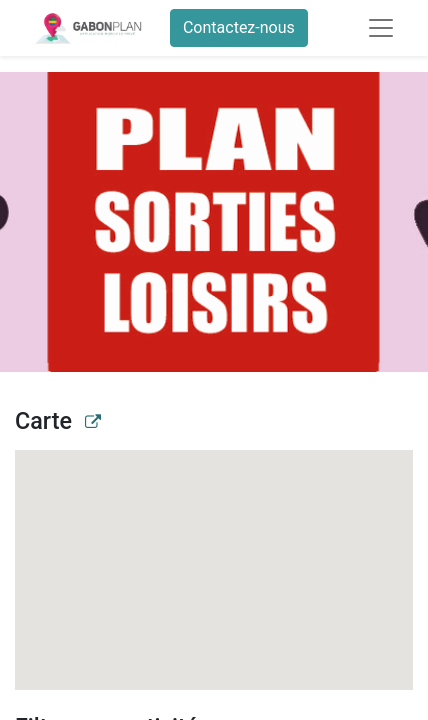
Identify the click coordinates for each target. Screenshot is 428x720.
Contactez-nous (239, 27)
